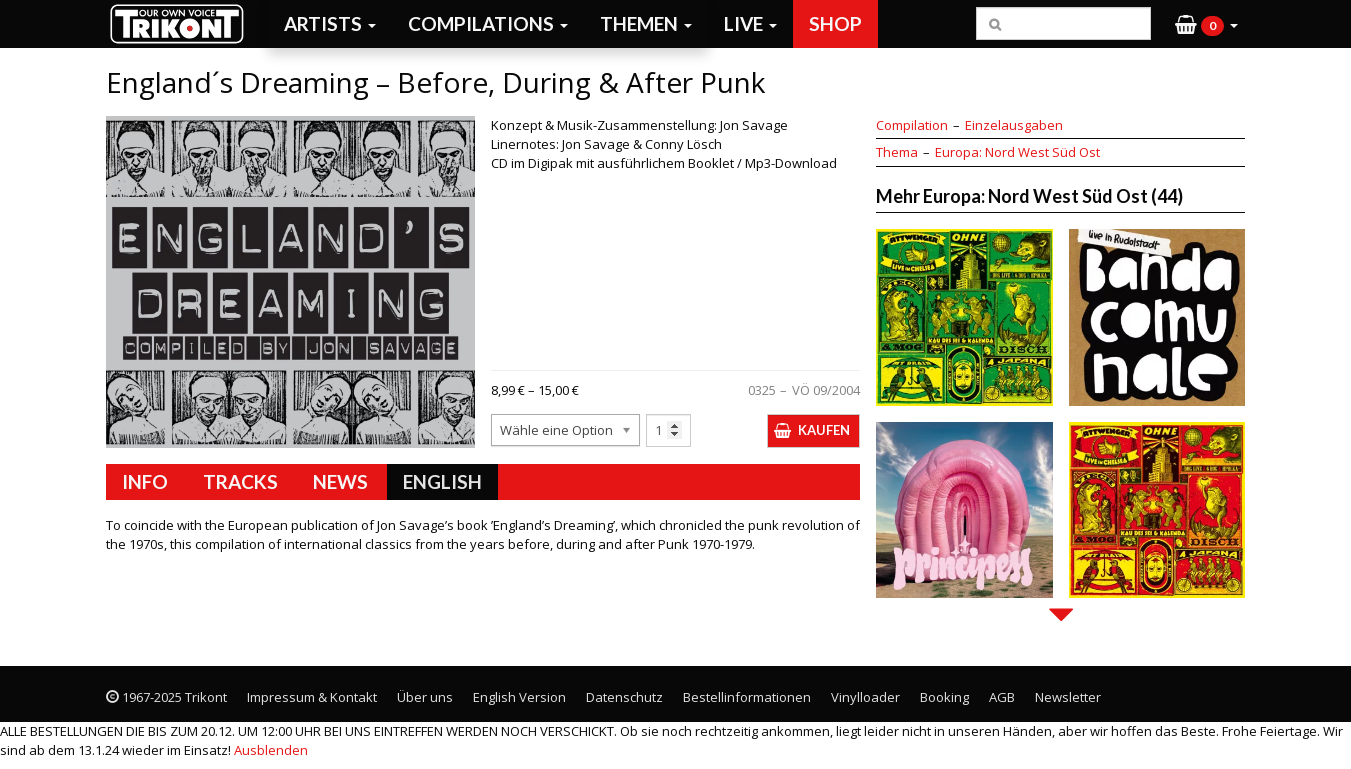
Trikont (183, 23)
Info (145, 481)
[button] (1206, 24)
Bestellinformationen (747, 697)
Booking (944, 697)
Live (750, 23)
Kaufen (824, 430)
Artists (330, 23)
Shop (835, 23)
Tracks (240, 481)
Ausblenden (271, 750)
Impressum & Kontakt (312, 697)
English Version (519, 697)
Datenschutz (624, 697)
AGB (1002, 697)
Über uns (425, 697)
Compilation (912, 125)
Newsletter (1068, 697)
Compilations (488, 23)
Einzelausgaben (1014, 125)
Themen (646, 23)
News (340, 481)
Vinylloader (865, 697)
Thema (897, 152)
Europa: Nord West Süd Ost (1017, 152)
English (442, 481)
